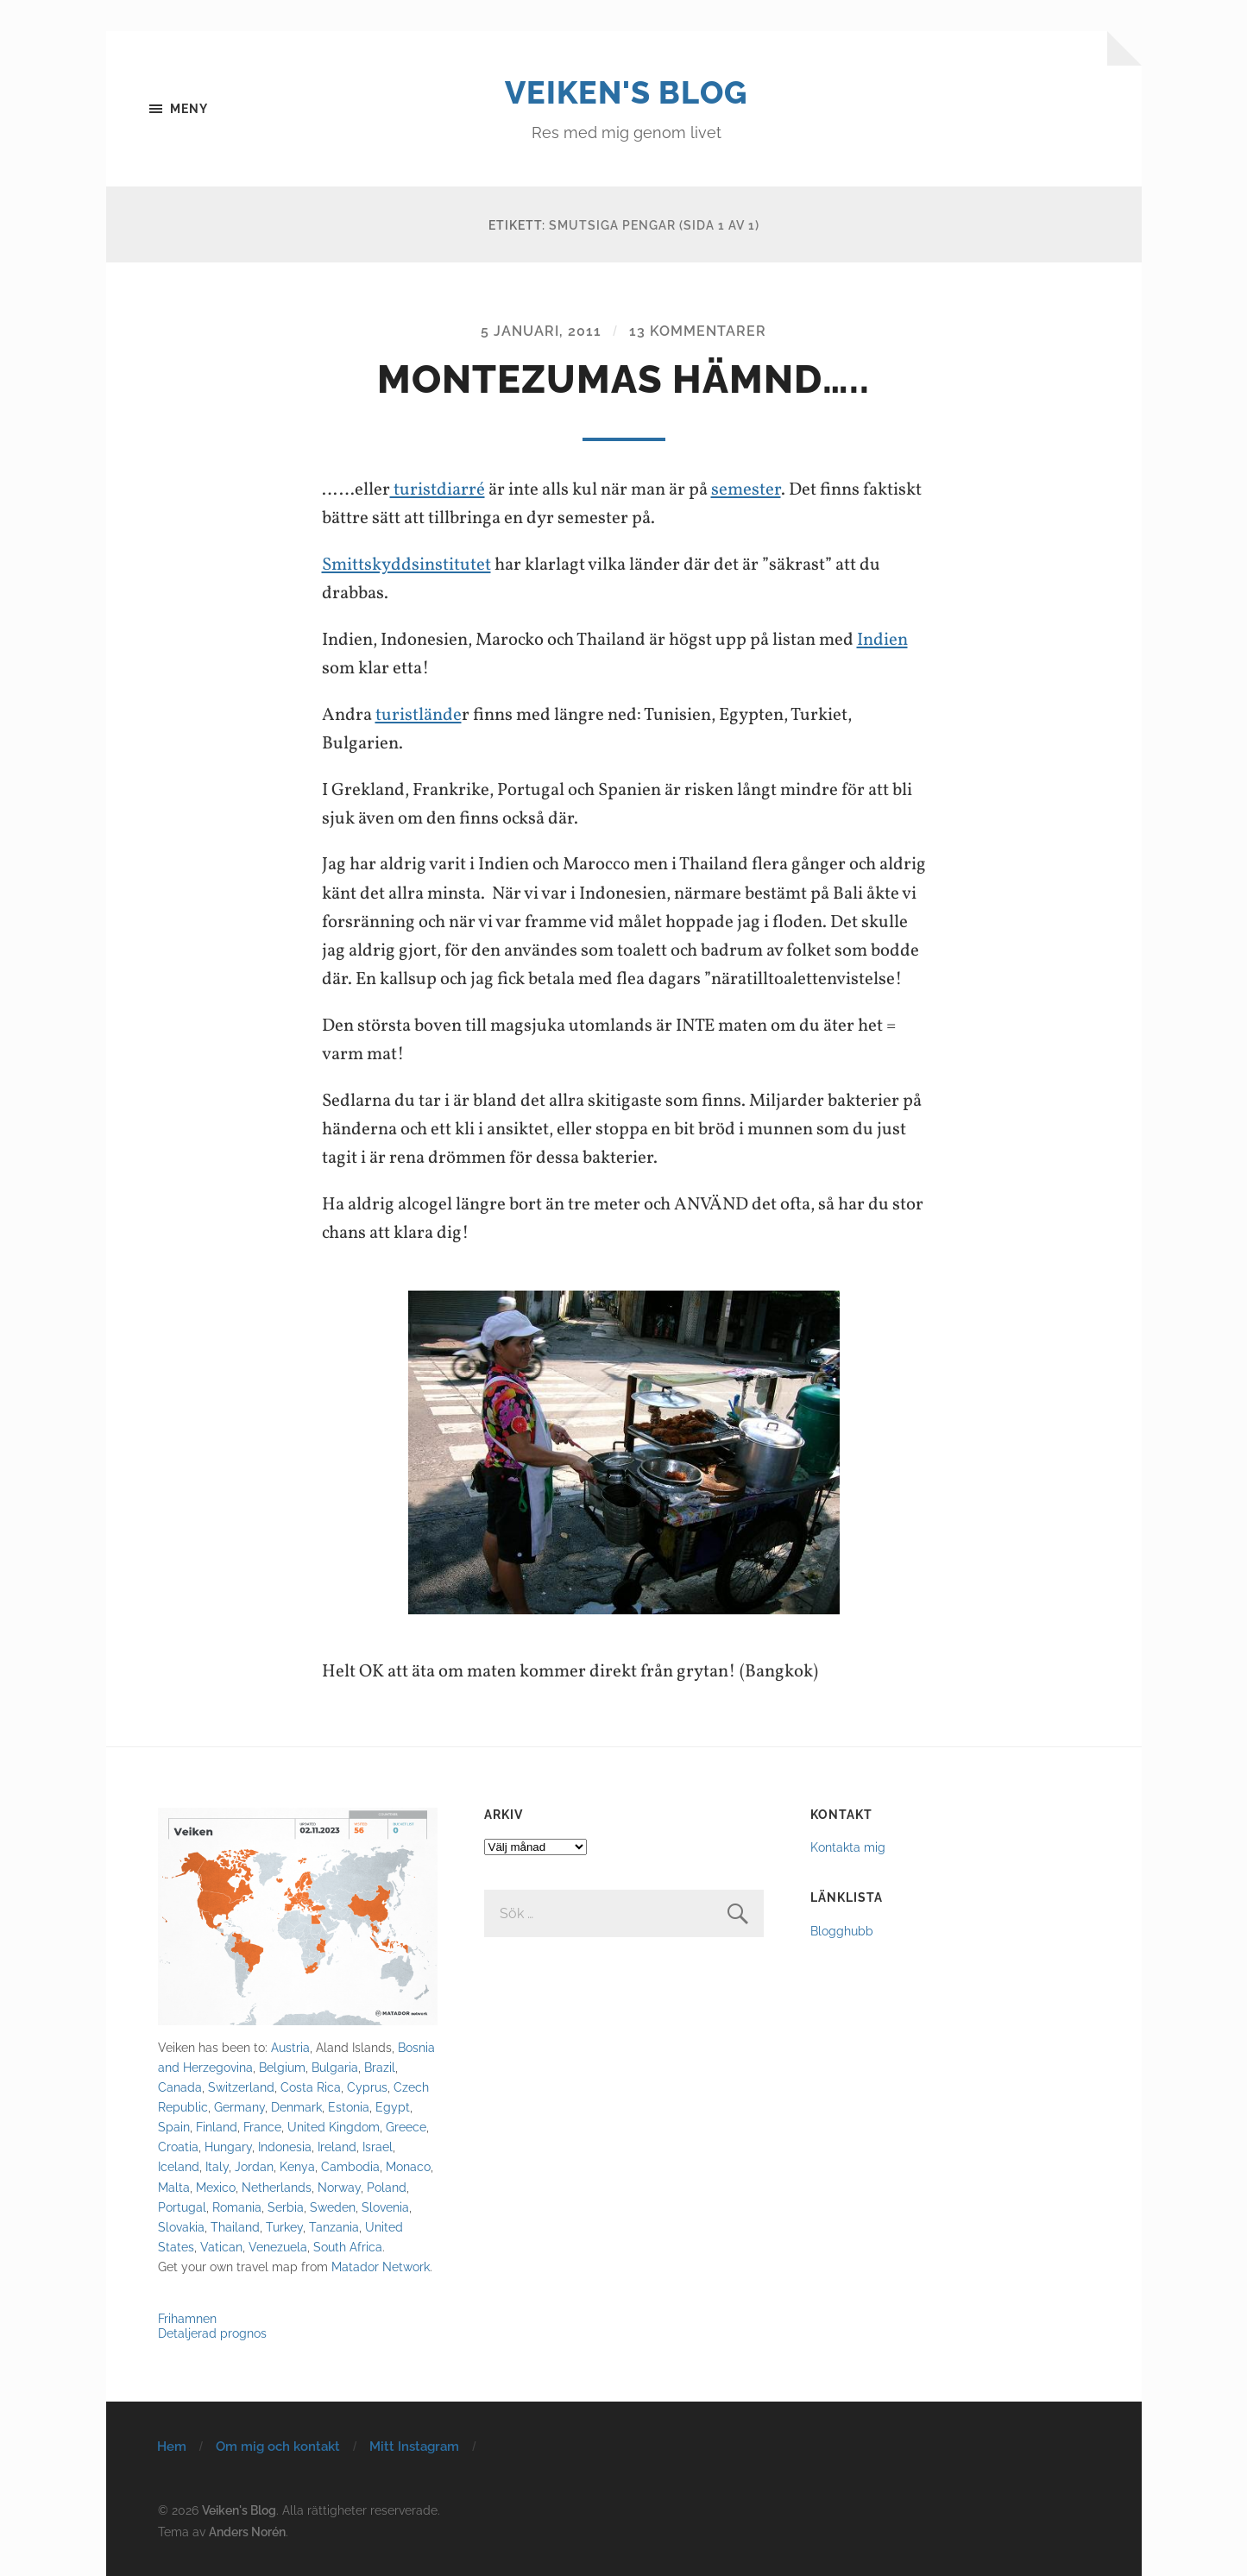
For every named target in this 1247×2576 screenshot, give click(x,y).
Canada (180, 2087)
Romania (236, 2207)
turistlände (418, 715)
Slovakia (181, 2226)
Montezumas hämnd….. (623, 379)
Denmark (296, 2106)
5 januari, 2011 (541, 331)
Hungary (228, 2146)
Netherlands (277, 2187)
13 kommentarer (697, 331)
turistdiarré (437, 489)
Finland (216, 2126)
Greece (406, 2126)
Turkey (284, 2226)
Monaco (408, 2166)
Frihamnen (187, 2318)
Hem (171, 2446)
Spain (174, 2126)
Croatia (178, 2146)
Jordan (254, 2166)
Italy (217, 2166)
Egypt (392, 2106)
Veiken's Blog (626, 92)
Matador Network (380, 2266)
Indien (882, 640)
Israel (377, 2146)
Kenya (297, 2166)
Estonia (348, 2106)
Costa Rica (310, 2087)
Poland (386, 2187)
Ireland (337, 2146)
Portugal (182, 2207)
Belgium (282, 2067)
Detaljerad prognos (212, 2333)
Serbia (286, 2207)
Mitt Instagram (414, 2446)
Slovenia (385, 2207)
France (262, 2126)
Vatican (221, 2246)
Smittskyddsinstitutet (406, 565)
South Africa (347, 2246)
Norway (339, 2187)
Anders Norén (247, 2531)
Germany (239, 2106)
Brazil (379, 2067)
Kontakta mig (847, 1847)
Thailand (235, 2226)
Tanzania (334, 2226)
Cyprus (367, 2087)
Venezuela (278, 2246)
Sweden (333, 2207)
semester (746, 489)
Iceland (178, 2166)
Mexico (216, 2187)
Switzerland (241, 2087)
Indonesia (285, 2146)
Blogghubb (841, 1930)
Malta (174, 2187)
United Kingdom (333, 2126)
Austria (290, 2047)
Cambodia (350, 2166)
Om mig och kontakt (278, 2446)
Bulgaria (335, 2067)
